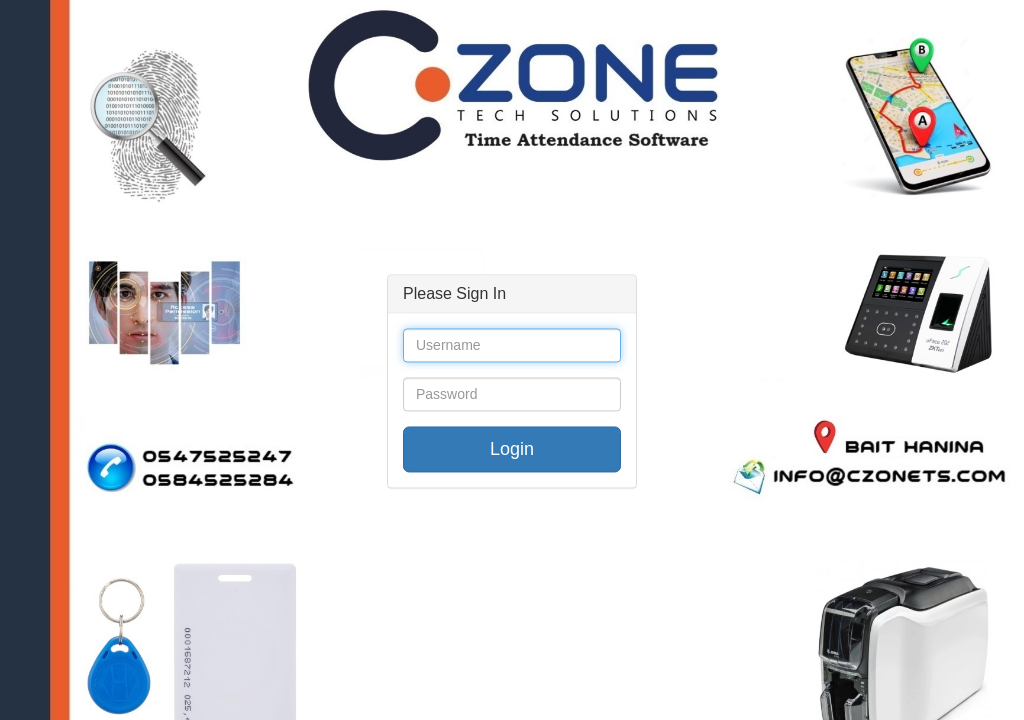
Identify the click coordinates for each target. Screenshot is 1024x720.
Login (512, 450)
